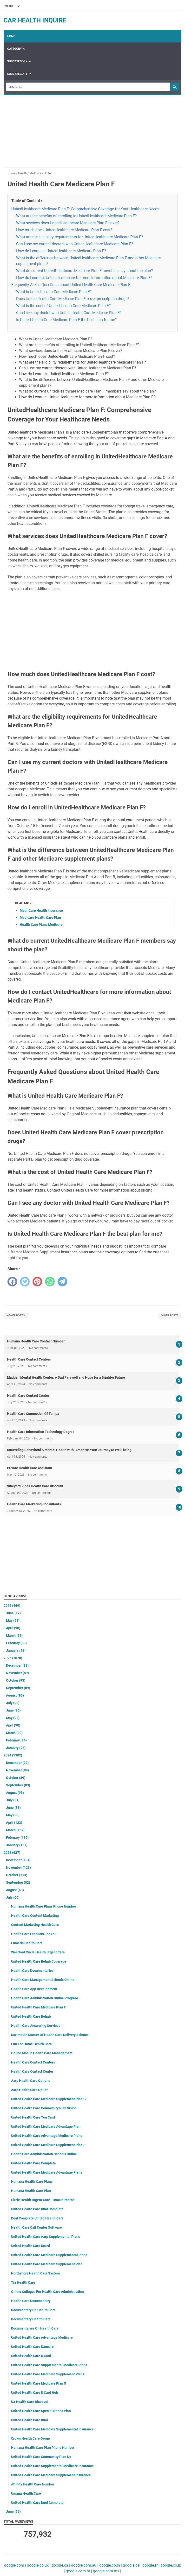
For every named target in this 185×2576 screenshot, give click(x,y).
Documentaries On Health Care (35, 2328)
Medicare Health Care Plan (40, 917)
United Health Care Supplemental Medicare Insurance (52, 2466)
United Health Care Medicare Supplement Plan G (48, 2099)
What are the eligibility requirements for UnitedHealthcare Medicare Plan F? (79, 237)
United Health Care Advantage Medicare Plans (46, 2136)
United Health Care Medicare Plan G (38, 2383)
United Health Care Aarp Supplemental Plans (45, 2237)
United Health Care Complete (33, 2163)
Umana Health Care (26, 2493)
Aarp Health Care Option (29, 2090)
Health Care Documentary (31, 2301)
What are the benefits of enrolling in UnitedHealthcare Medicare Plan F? (76, 216)
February (16, 1643)
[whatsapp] (50, 1281)
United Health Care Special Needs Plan (41, 2411)
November (17, 1673)
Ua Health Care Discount (29, 2402)
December (17, 1665)
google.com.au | (84, 2565)
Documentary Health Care (31, 2319)
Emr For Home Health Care (31, 2044)
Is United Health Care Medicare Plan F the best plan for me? (66, 319)
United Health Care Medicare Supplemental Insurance (52, 2429)
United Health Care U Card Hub (34, 2392)
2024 (13, 1755)
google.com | (15, 2565)
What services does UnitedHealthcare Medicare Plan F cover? (67, 223)
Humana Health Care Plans (32, 2181)
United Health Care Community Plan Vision (44, 2108)
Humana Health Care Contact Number (36, 1341)
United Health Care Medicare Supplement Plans (47, 2374)
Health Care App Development (34, 1989)
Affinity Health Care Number (32, 2484)
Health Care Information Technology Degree (40, 1432)
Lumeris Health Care (27, 1943)
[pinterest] (37, 1281)
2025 (13, 1658)
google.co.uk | (38, 2565)
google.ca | (60, 2565)
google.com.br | (78, 2571)
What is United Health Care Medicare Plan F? (54, 291)
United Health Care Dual (29, 2420)
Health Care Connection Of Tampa (33, 1414)
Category (14, 48)
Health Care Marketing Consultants (34, 1504)
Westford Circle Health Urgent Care (38, 1952)
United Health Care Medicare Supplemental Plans (49, 2255)
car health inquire (35, 20)
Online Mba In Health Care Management (42, 2053)
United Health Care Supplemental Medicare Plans (49, 2365)
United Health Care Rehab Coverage (38, 1961)
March (14, 1635)
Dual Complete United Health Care (37, 2218)
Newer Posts (16, 1315)
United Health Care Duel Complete (37, 2503)
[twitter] (25, 1281)
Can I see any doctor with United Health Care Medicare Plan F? (69, 312)
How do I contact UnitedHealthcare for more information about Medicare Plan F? (84, 277)
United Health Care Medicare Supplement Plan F (48, 2145)
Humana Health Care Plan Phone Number (42, 2448)
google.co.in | (110, 2565)
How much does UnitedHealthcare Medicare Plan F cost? (64, 230)
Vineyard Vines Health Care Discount (35, 1486)
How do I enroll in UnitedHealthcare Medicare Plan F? (61, 251)
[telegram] (62, 1281)
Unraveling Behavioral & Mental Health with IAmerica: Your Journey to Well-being (69, 1450)
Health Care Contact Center (28, 1395)
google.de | (131, 2565)
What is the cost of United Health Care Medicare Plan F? (63, 305)
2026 (12, 1605)
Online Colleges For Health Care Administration (47, 2292)
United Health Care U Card (31, 2356)
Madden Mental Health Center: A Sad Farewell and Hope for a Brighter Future (66, 1377)
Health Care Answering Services (35, 2026)
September (18, 1688)
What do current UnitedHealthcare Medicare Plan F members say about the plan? (84, 270)
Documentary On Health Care (33, 2310)
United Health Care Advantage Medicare (42, 2337)
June (13, 1613)
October (15, 1680)
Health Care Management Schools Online (42, 1980)
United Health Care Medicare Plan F (38, 2007)
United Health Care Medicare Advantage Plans (46, 2172)
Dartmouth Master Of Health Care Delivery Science (50, 2035)
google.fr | (150, 2565)
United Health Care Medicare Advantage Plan (45, 2126)
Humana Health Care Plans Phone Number (43, 1906)
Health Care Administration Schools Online (44, 2154)
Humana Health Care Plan (31, 2191)
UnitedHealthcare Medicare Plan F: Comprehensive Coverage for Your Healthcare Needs (85, 209)
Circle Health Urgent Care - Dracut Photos (42, 2200)
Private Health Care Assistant (29, 1468)
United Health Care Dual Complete (37, 2209)
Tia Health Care (23, 2282)
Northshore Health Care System (35, 2273)
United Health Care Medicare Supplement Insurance (51, 2475)
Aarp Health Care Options (30, 2081)
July (13, 1703)
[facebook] (12, 1281)
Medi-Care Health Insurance (41, 910)
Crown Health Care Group (30, 2438)
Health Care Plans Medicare (41, 925)
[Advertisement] (92, 133)
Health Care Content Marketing (35, 1915)
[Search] (88, 87)
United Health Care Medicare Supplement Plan (47, 2264)
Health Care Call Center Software (36, 2227)
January (16, 1650)
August (15, 1695)
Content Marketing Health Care (35, 1925)
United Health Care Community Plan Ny (41, 2457)
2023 (12, 1852)
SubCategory (17, 61)
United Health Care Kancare (32, 2347)
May (13, 1620)
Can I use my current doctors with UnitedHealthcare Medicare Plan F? (74, 244)
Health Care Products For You (33, 1934)
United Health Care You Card (33, 2117)
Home (11, 36)
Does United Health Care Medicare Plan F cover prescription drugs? (72, 298)
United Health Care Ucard (30, 2246)
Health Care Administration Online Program (44, 1998)
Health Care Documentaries (32, 1970)
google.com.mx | (106, 2571)
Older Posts (169, 1315)
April (13, 1628)
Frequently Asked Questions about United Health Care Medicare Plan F (70, 284)
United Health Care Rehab (31, 2016)
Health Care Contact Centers (29, 1359)
